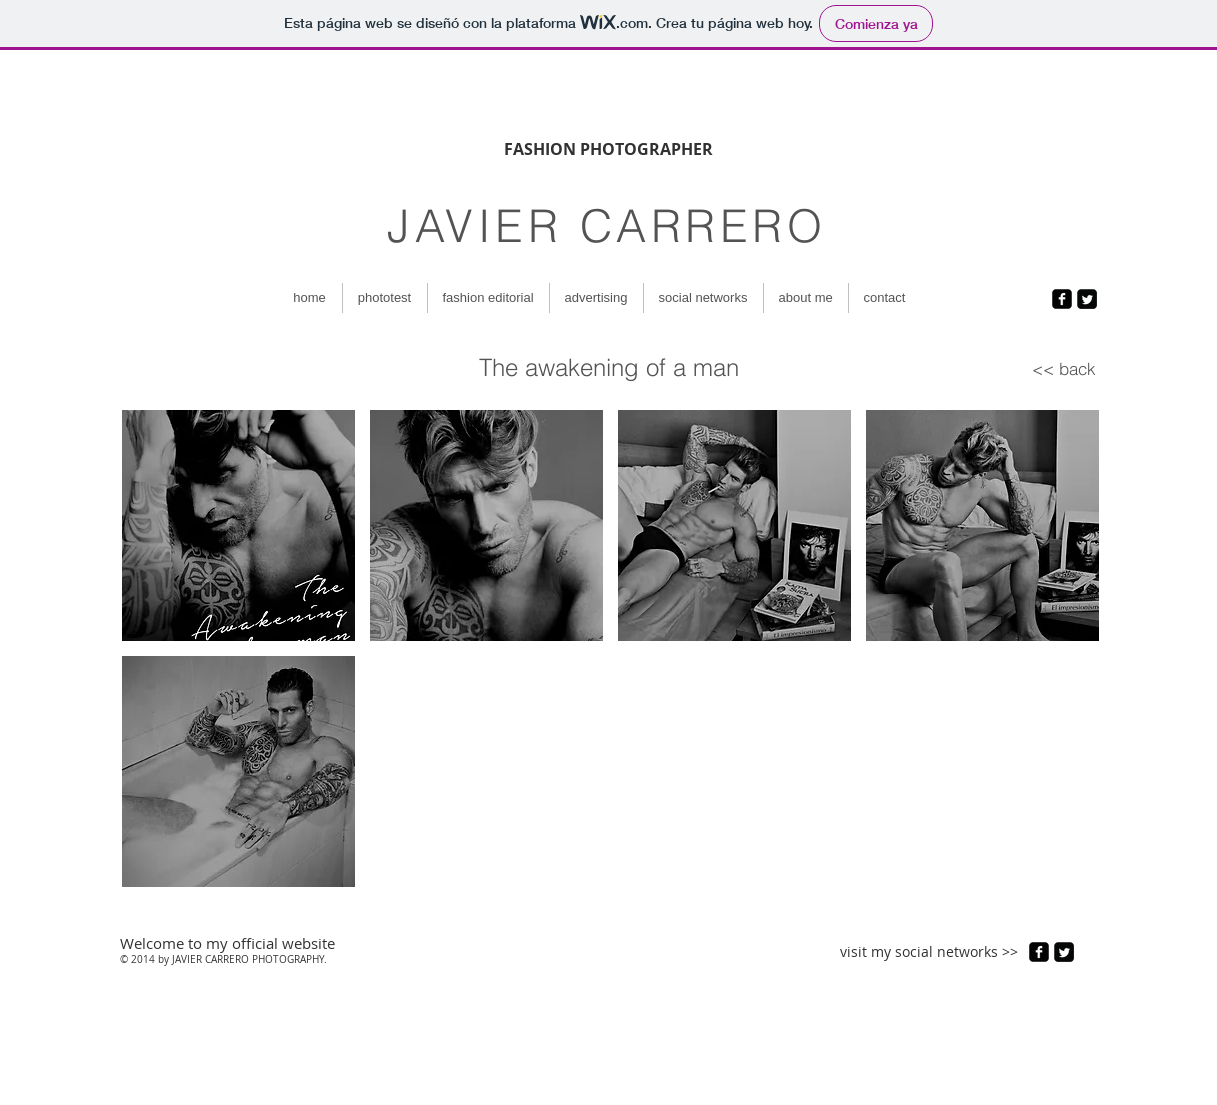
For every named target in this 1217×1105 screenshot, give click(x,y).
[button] (238, 525)
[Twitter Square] (1087, 299)
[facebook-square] (1062, 299)
